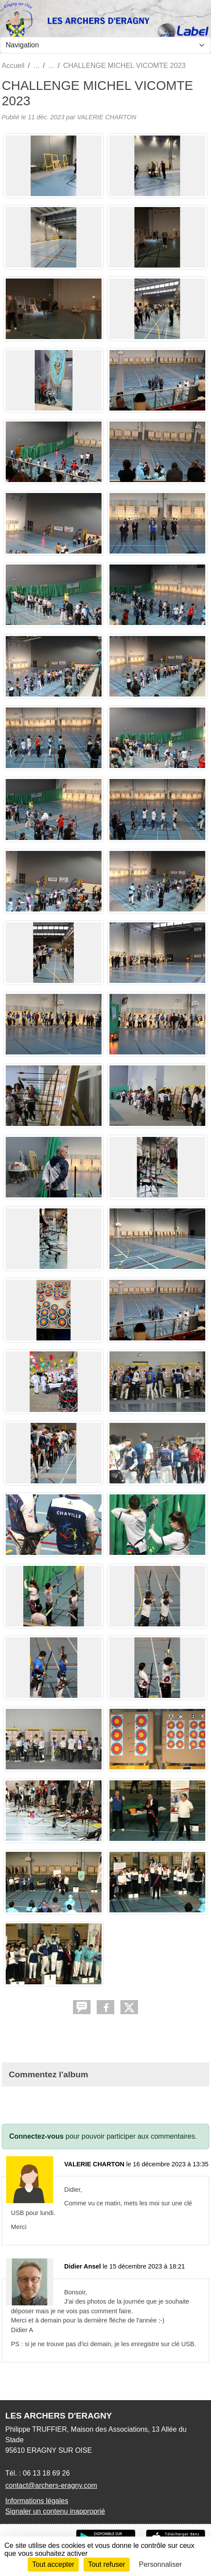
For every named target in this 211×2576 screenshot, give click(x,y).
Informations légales (36, 2501)
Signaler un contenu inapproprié (55, 2511)
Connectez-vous (36, 2136)
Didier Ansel (82, 2266)
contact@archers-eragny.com (51, 2485)
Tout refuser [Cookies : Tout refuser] (106, 2564)
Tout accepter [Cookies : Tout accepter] (53, 2564)
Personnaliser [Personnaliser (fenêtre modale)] (160, 2564)
